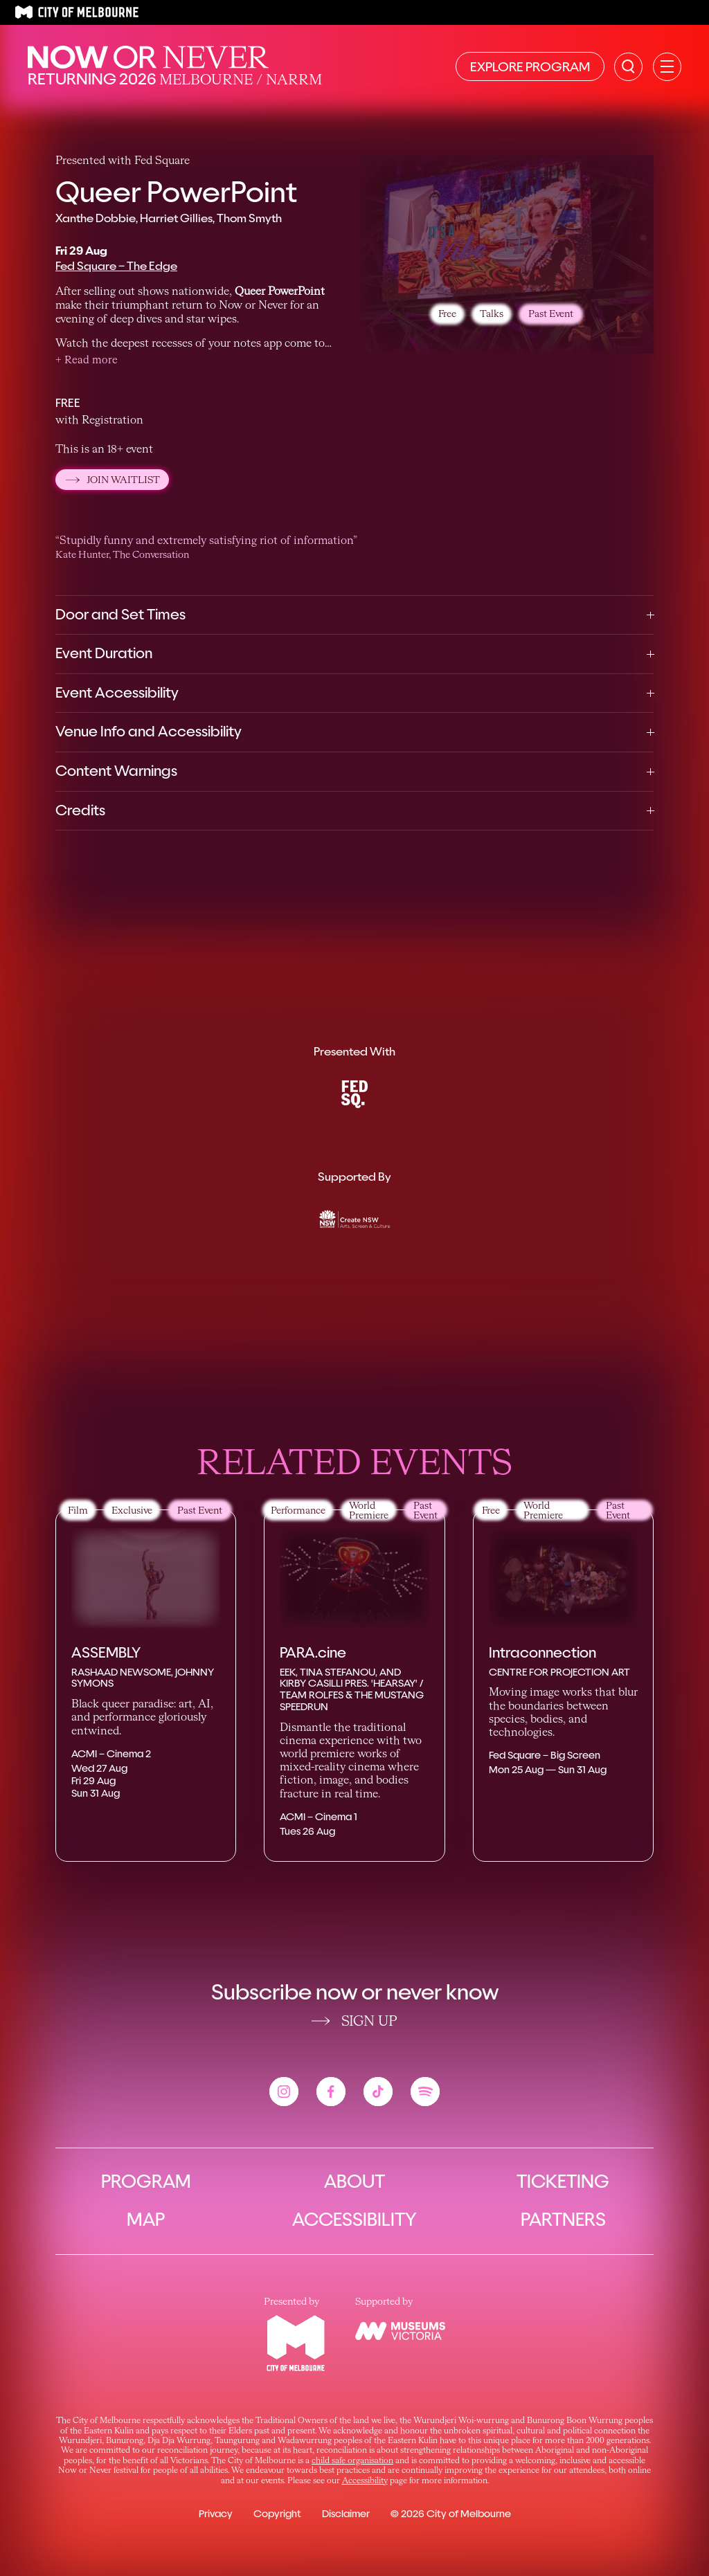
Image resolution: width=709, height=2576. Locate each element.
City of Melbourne (469, 2514)
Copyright (277, 2514)
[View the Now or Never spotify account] (425, 2091)
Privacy (216, 2514)
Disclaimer (346, 2514)
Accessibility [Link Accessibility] (365, 2481)
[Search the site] (628, 67)
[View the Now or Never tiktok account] (378, 2091)
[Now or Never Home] (148, 57)
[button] (86, 360)
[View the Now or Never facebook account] (330, 2091)
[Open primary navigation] (667, 67)
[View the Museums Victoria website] (400, 2331)
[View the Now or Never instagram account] (283, 2091)
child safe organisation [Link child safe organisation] (352, 2461)
